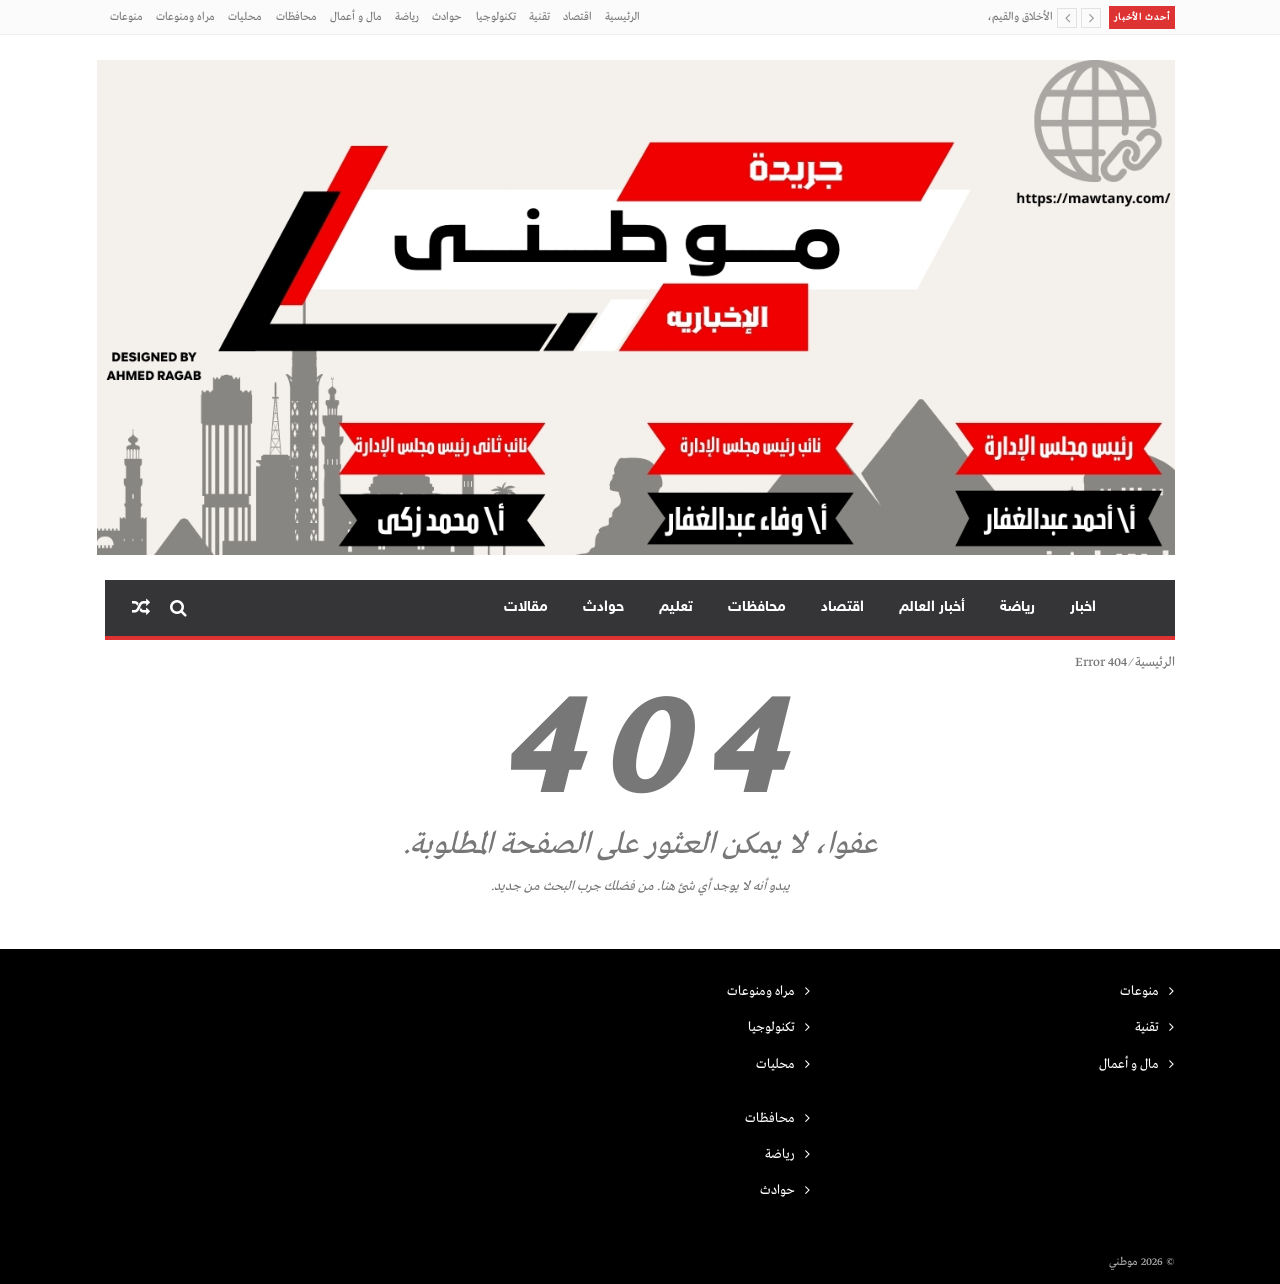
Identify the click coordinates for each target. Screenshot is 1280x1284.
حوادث (447, 17)
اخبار (1083, 607)
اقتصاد (577, 17)
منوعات (126, 17)
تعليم (676, 607)
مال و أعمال (356, 17)
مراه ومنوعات (185, 17)
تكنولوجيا (496, 17)
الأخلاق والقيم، (1020, 17)
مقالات (526, 607)
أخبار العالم (932, 607)
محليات (245, 17)
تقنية (539, 17)
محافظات (296, 17)
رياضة (407, 17)
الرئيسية (622, 17)
